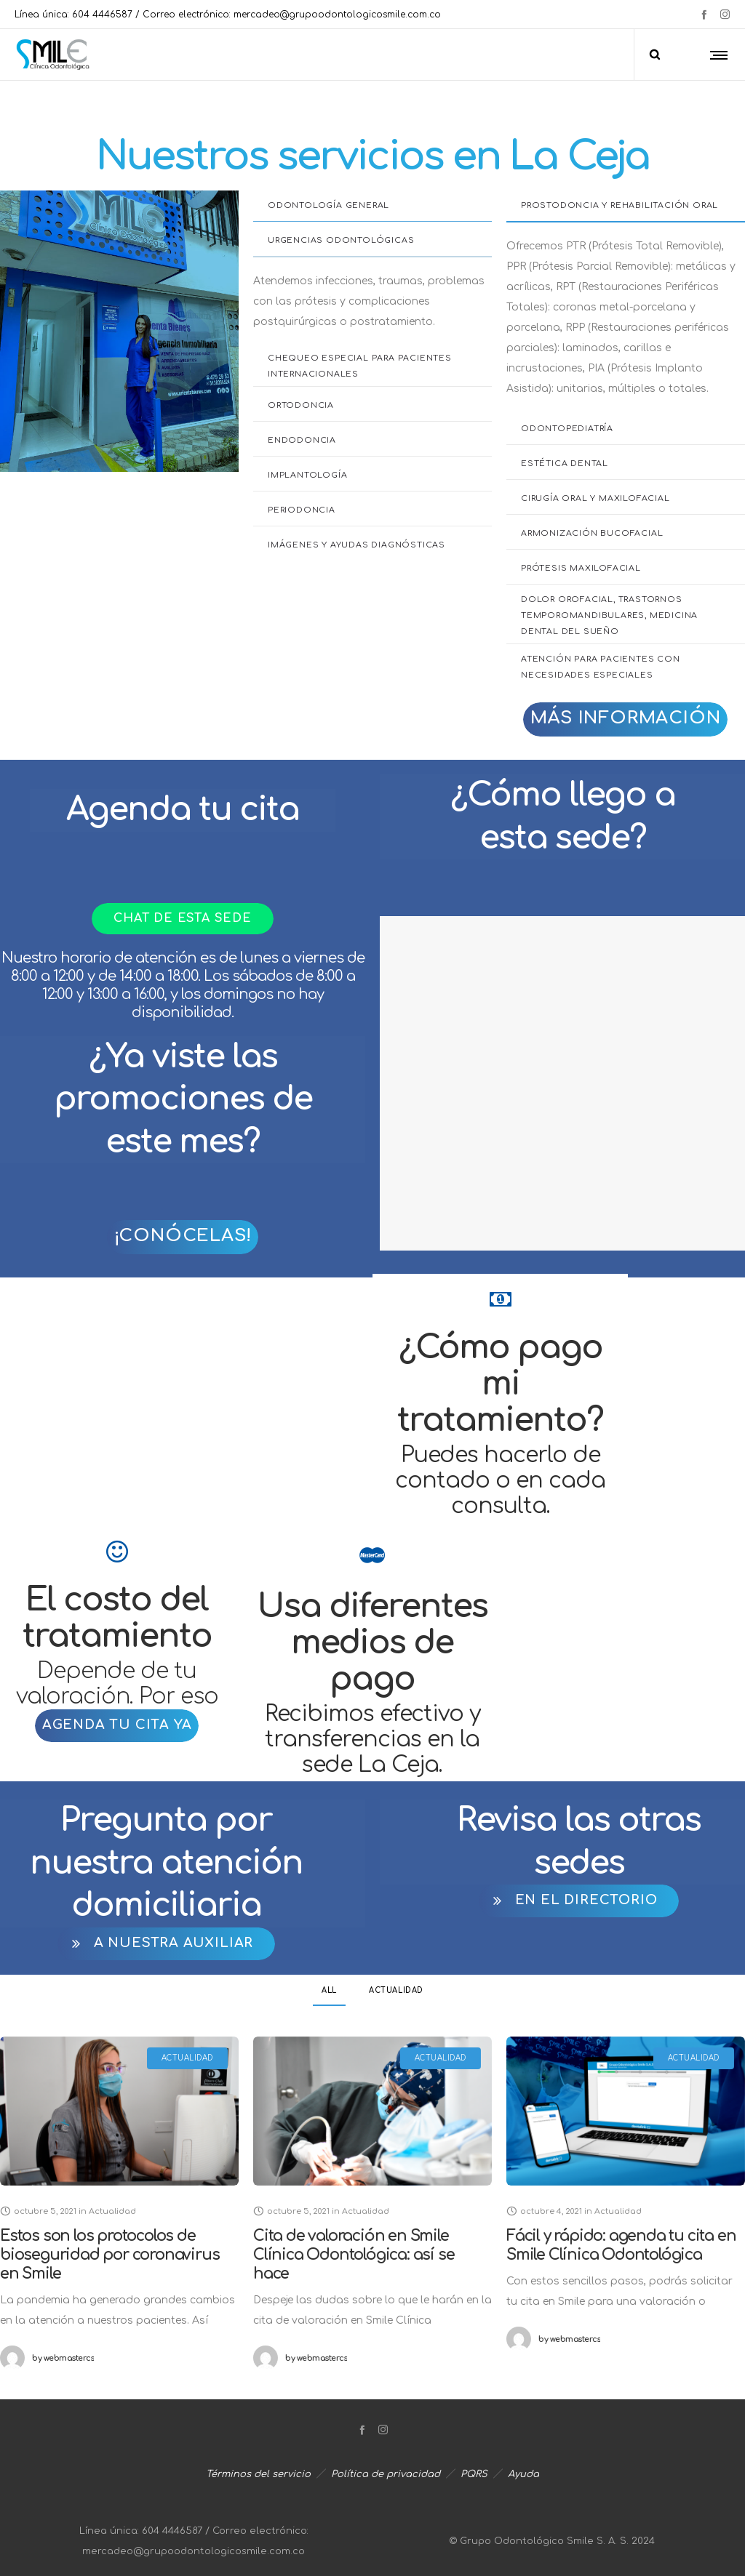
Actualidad (396, 1990)
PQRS (474, 2474)
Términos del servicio (258, 2474)
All (329, 1990)
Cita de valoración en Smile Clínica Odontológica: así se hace (352, 2254)
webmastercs (63, 2358)
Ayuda (523, 2474)
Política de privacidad (385, 2474)
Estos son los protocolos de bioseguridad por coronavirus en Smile (109, 2254)
